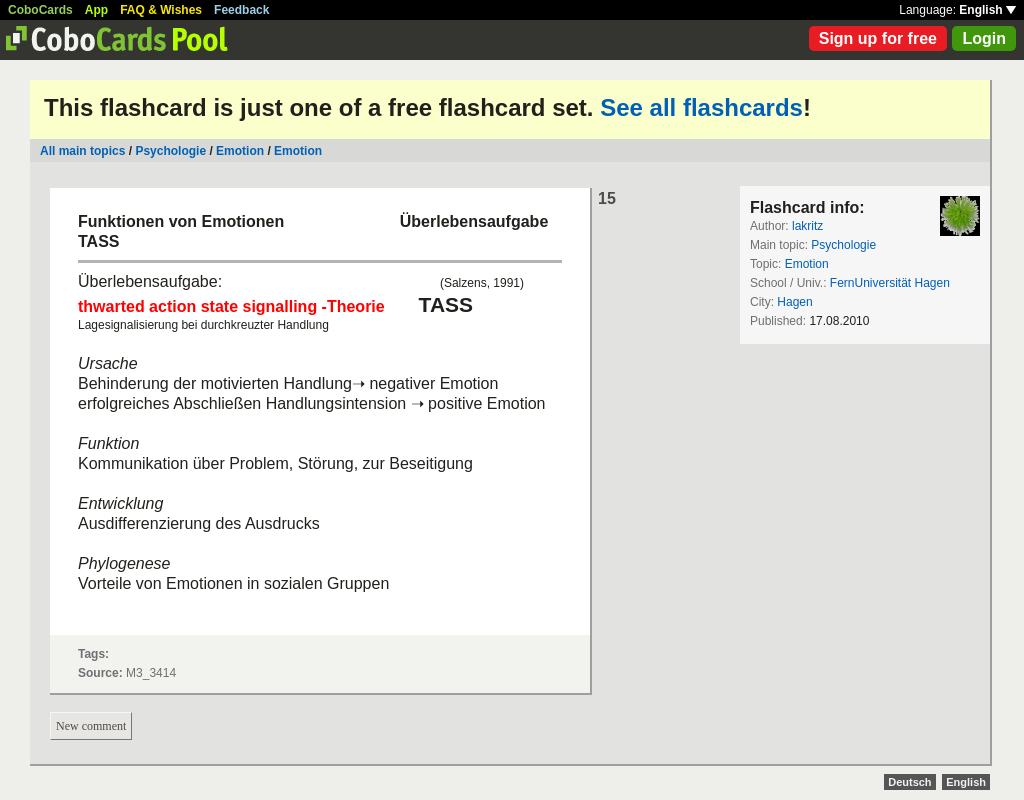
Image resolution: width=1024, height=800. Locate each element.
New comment (91, 726)
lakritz (807, 226)
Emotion (241, 151)
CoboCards (40, 10)
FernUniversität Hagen (890, 283)
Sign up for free (878, 38)
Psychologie (170, 151)
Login (984, 38)
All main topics (82, 151)
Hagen (794, 302)
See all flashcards (701, 107)
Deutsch (909, 782)
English (987, 10)
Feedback (241, 10)
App (96, 10)
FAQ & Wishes (161, 10)
